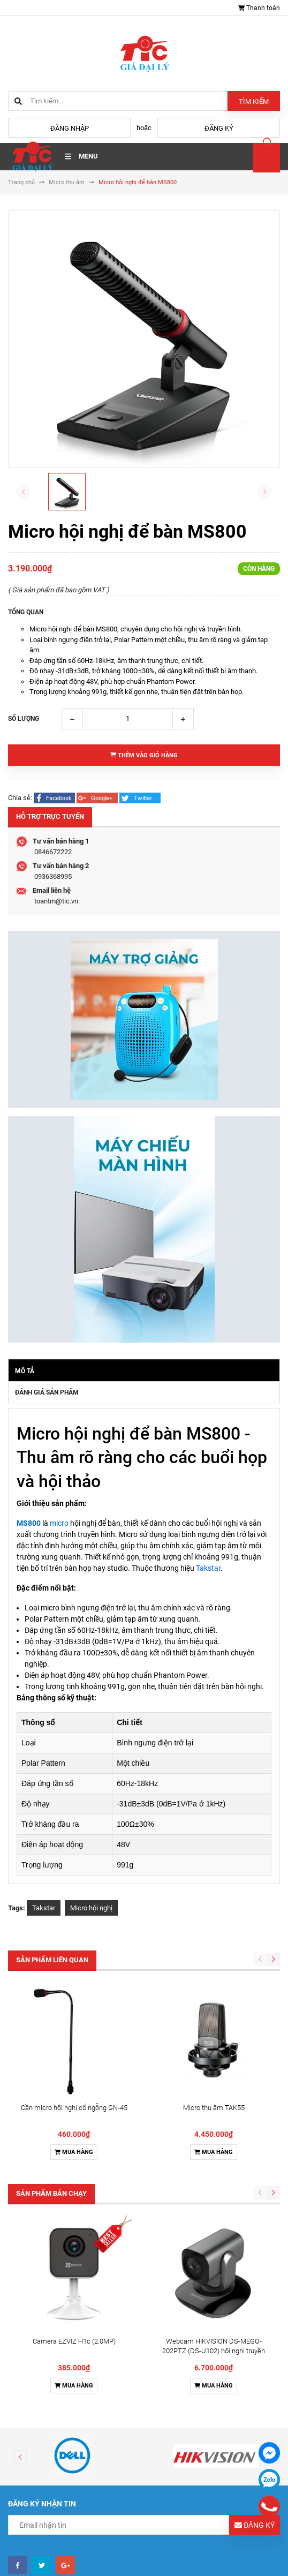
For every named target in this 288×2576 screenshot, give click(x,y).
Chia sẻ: (20, 798)
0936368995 (53, 876)
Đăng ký (218, 128)
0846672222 (53, 852)
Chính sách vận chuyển (50, 2569)
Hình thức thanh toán (47, 2555)
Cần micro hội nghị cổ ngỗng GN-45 (74, 1992)
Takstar (208, 1568)
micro (59, 1523)
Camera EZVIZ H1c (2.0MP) (74, 2110)
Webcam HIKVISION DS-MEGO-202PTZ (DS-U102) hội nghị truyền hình (213, 2119)
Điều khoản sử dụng (45, 2541)
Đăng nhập (69, 128)
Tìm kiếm (254, 101)
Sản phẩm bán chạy (51, 2078)
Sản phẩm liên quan (52, 1960)
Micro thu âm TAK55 (214, 1992)
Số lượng (23, 718)
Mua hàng (74, 2036)
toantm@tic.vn (56, 901)
